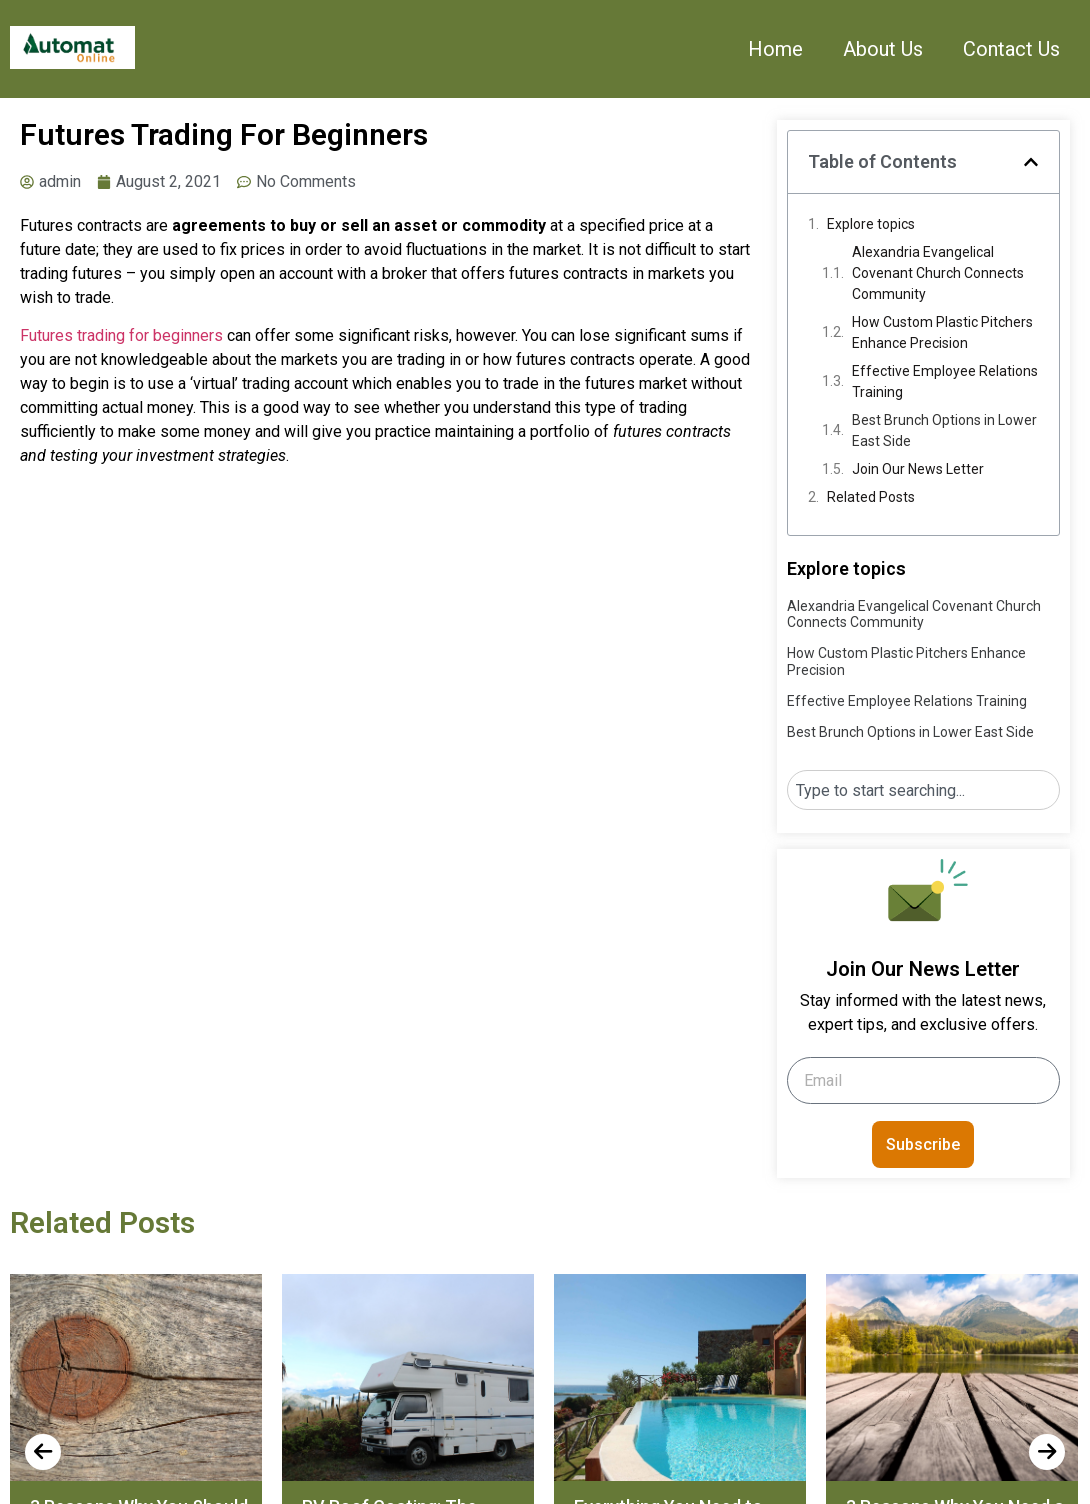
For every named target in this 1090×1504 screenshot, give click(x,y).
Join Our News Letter (918, 469)
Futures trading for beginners (121, 335)
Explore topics (871, 224)
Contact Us (1011, 49)
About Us (883, 49)
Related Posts (871, 497)
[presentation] (43, 1452)
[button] (1031, 162)
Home (775, 49)
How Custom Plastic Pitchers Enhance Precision (942, 332)
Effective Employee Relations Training (945, 381)
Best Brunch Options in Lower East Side (944, 430)
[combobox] (923, 790)
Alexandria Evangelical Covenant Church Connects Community (938, 273)
